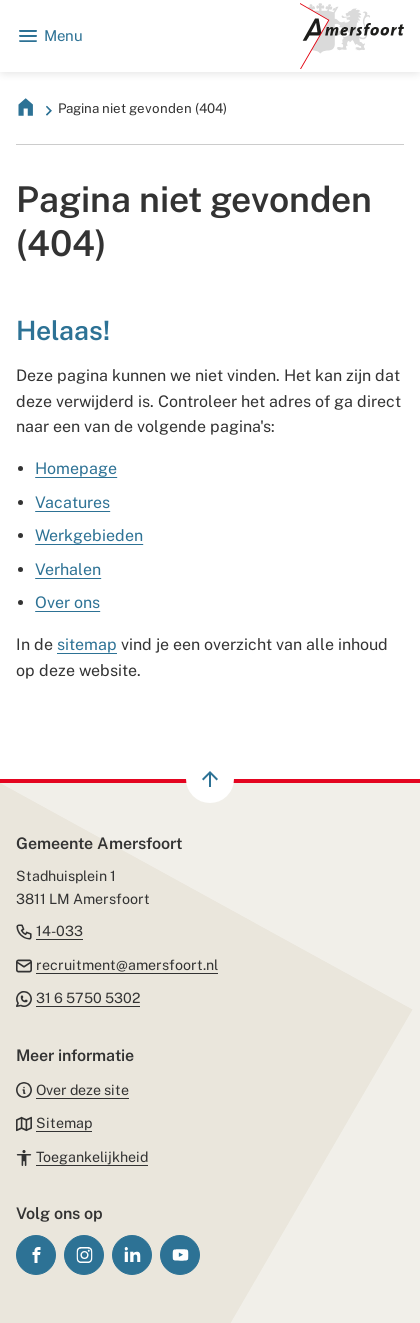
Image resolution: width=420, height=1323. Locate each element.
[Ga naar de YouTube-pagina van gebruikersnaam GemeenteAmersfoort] (180, 1255)
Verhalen (68, 569)
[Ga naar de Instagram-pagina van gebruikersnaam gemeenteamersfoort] (84, 1255)
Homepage (76, 468)
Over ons (67, 602)
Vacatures (72, 502)
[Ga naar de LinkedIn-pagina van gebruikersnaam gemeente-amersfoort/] (132, 1255)
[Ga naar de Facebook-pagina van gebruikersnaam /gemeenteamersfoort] (36, 1255)
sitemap (87, 644)
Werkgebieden (89, 535)
